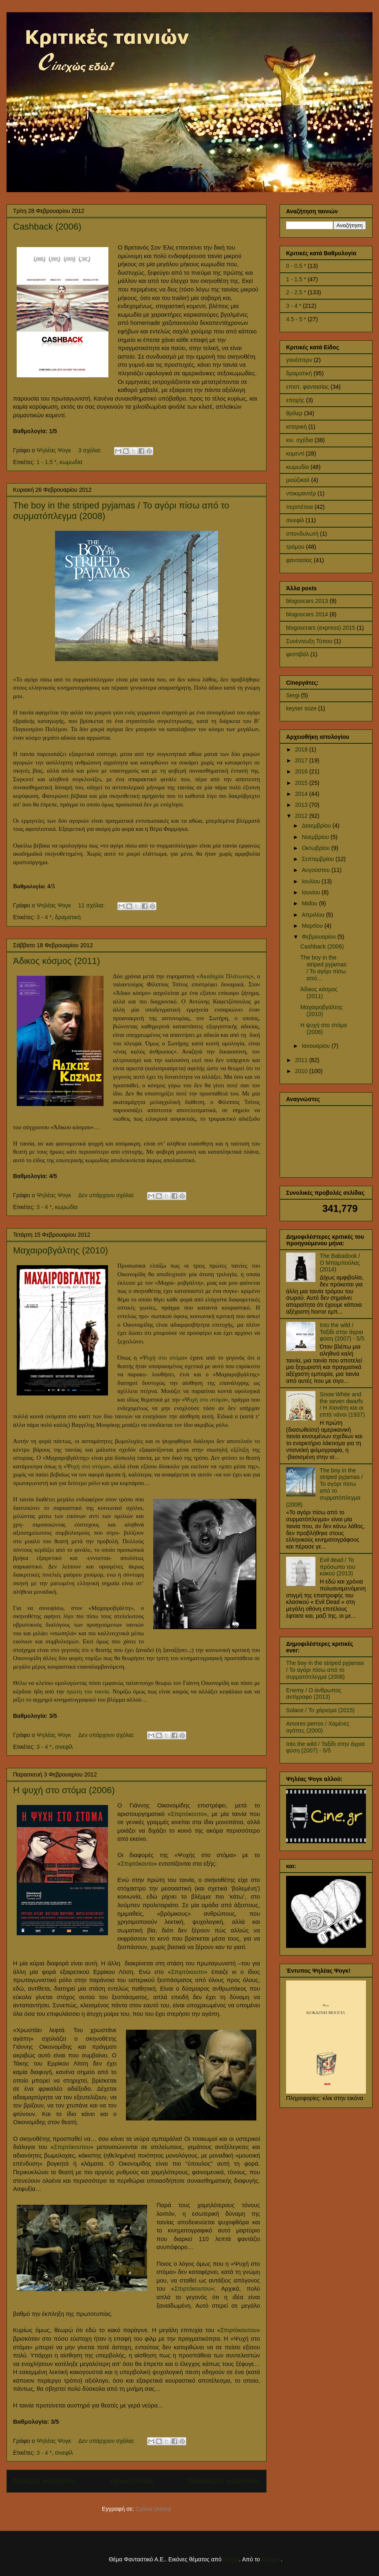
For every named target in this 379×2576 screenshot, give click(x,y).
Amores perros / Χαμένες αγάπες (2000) (317, 1727)
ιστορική (296, 426)
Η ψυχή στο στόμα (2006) (64, 1790)
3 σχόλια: (90, 450)
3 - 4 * (44, 917)
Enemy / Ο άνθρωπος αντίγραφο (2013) (314, 1693)
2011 (302, 1060)
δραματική (68, 917)
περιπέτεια (299, 507)
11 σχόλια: (92, 905)
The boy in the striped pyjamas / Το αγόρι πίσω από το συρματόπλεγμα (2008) (324, 1487)
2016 (302, 771)
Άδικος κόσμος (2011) (56, 961)
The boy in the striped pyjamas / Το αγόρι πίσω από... (323, 967)
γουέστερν (299, 360)
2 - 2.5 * (296, 292)
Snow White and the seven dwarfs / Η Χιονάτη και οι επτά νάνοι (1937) (342, 1404)
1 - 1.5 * (47, 462)
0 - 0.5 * (296, 266)
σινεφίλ (64, 1747)
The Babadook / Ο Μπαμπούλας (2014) (340, 1263)
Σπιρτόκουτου (72, 2147)
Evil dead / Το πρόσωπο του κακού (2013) (337, 1567)
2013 (302, 805)
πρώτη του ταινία (87, 1691)
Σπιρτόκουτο (187, 1814)
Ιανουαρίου (316, 1046)
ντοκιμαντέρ (301, 493)
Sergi (293, 695)
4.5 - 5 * (296, 319)
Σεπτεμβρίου (318, 859)
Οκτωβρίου (316, 848)
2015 (302, 783)
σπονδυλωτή (302, 533)
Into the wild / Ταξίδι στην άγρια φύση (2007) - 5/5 (342, 1332)
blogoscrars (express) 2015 (320, 627)
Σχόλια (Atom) (153, 2509)
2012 (302, 816)
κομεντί (295, 453)
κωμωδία (70, 462)
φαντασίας (299, 560)
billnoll (231, 2559)
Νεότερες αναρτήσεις (44, 2481)
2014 (302, 794)
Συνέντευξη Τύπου (309, 641)
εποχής (295, 400)
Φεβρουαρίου (319, 936)
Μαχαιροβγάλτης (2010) (60, 1250)
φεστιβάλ (297, 654)
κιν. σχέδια (299, 440)
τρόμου (295, 546)
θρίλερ (294, 413)
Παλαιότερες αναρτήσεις (223, 2481)
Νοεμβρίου (316, 837)
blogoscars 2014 (307, 614)
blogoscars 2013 (307, 601)
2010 (302, 1071)
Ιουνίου (312, 892)
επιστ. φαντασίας (307, 386)
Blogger (271, 2559)
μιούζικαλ (298, 480)
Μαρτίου (313, 925)
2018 (302, 749)
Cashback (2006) (47, 226)
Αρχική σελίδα (131, 2481)
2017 (302, 760)
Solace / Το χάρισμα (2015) (320, 1710)
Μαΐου (310, 903)
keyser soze (301, 708)
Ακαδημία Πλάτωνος (224, 976)
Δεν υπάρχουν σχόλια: (107, 1195)
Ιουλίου (312, 881)
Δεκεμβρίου (317, 825)
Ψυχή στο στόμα (164, 1357)
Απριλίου (314, 914)
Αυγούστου (316, 870)
